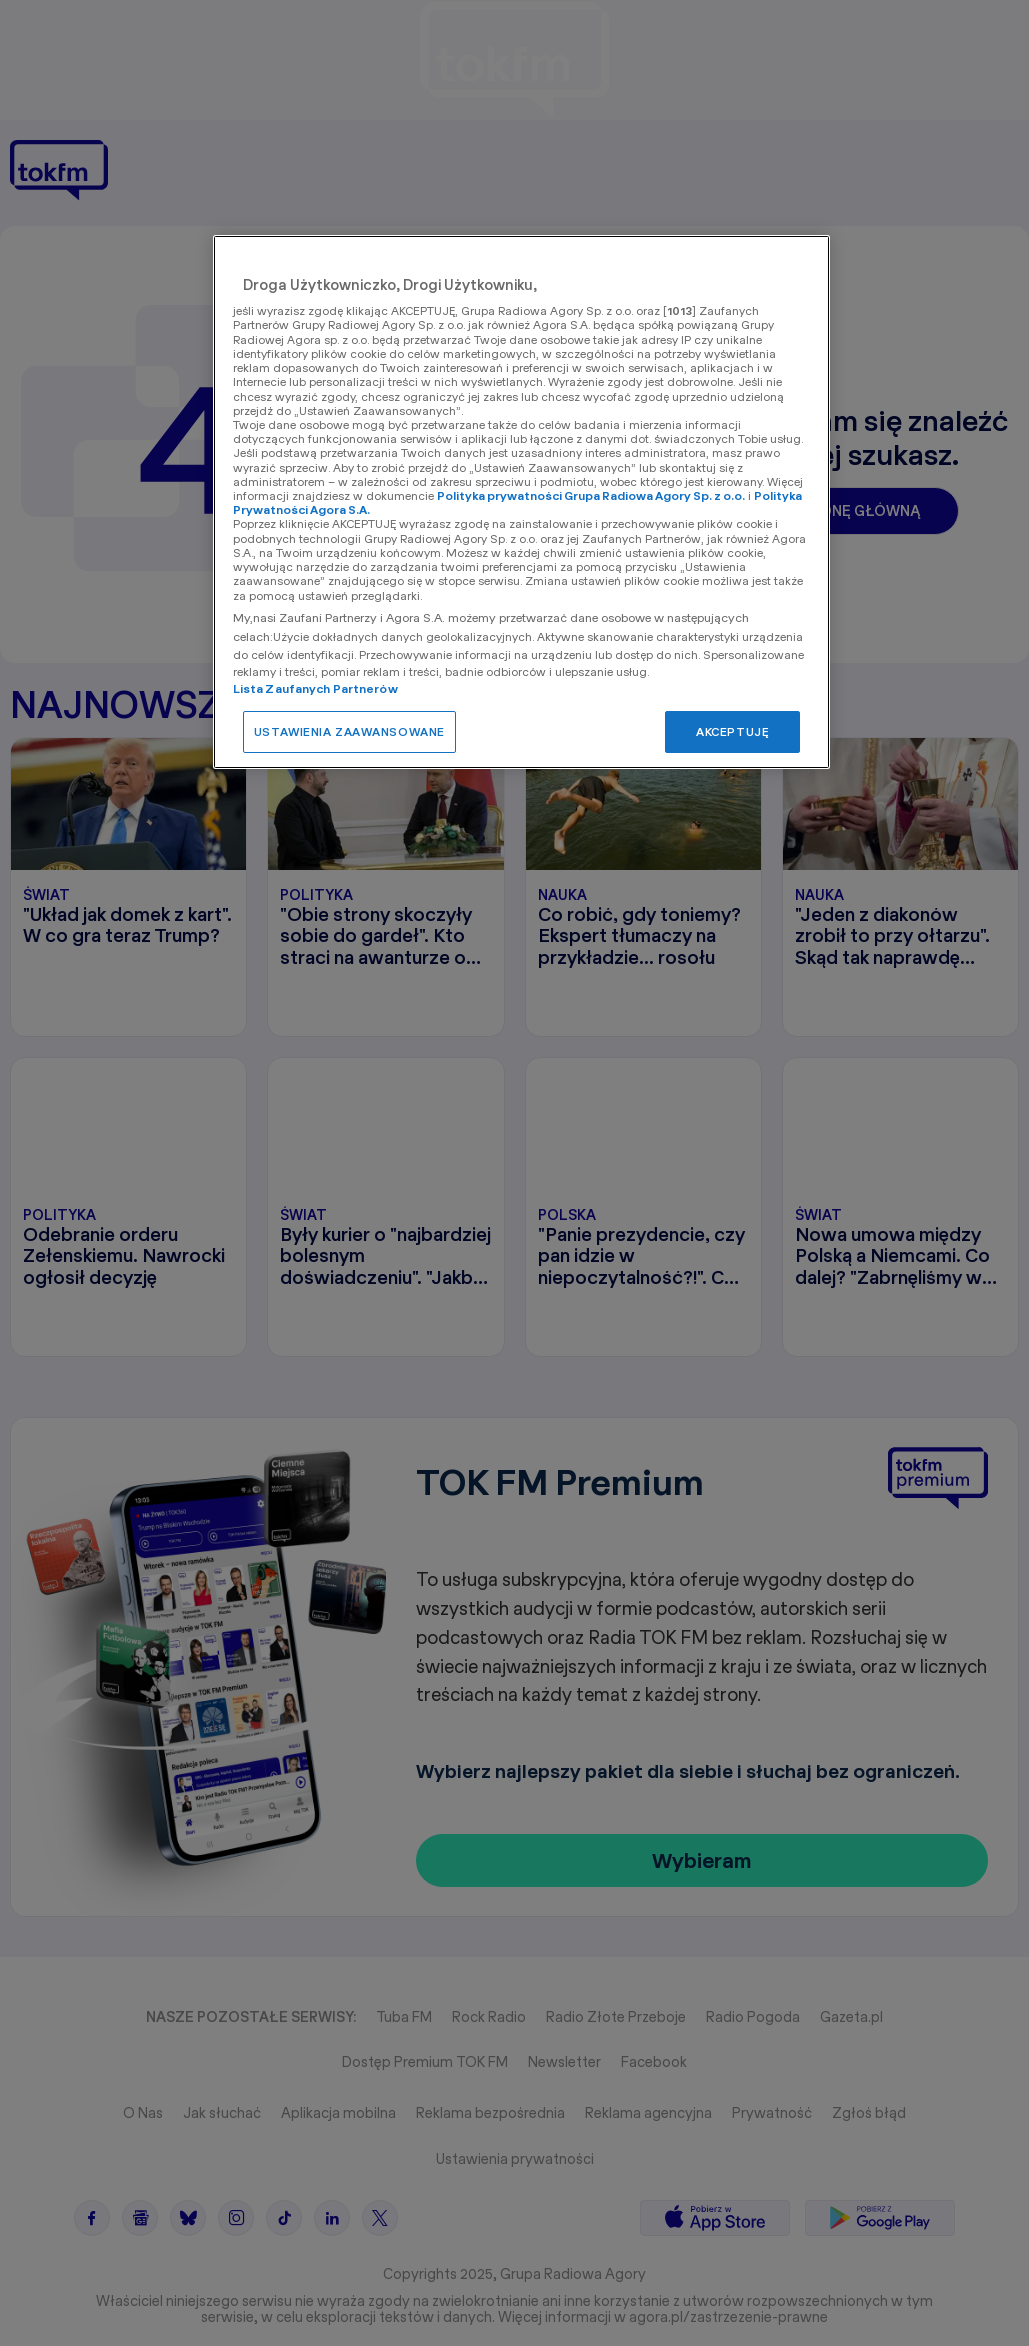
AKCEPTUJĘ (732, 731)
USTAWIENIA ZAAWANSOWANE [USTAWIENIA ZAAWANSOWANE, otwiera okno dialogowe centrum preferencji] (349, 731)
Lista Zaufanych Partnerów (315, 688)
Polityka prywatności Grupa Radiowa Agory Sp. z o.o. (591, 495)
